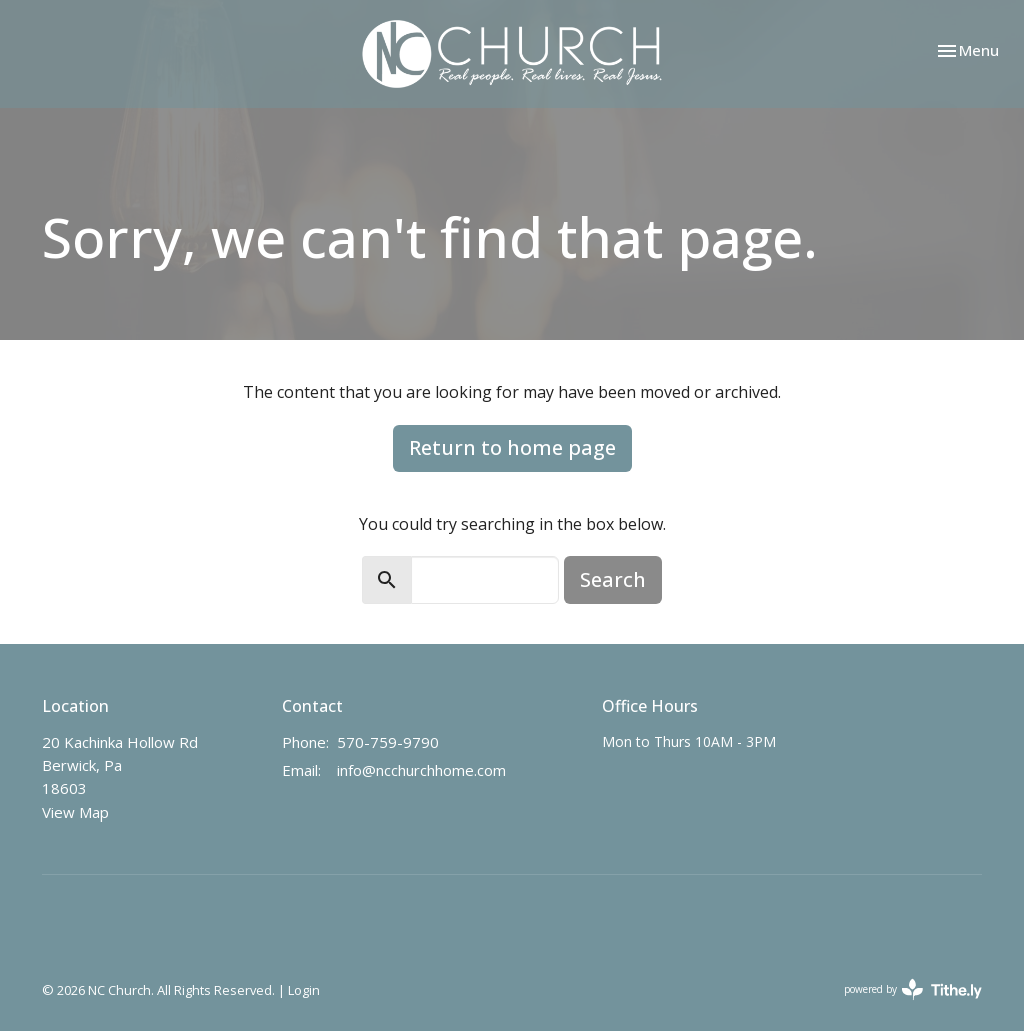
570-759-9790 (388, 742)
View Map (75, 812)
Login (304, 990)
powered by (913, 989)
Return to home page (512, 447)
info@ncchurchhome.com (421, 770)
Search (613, 579)
